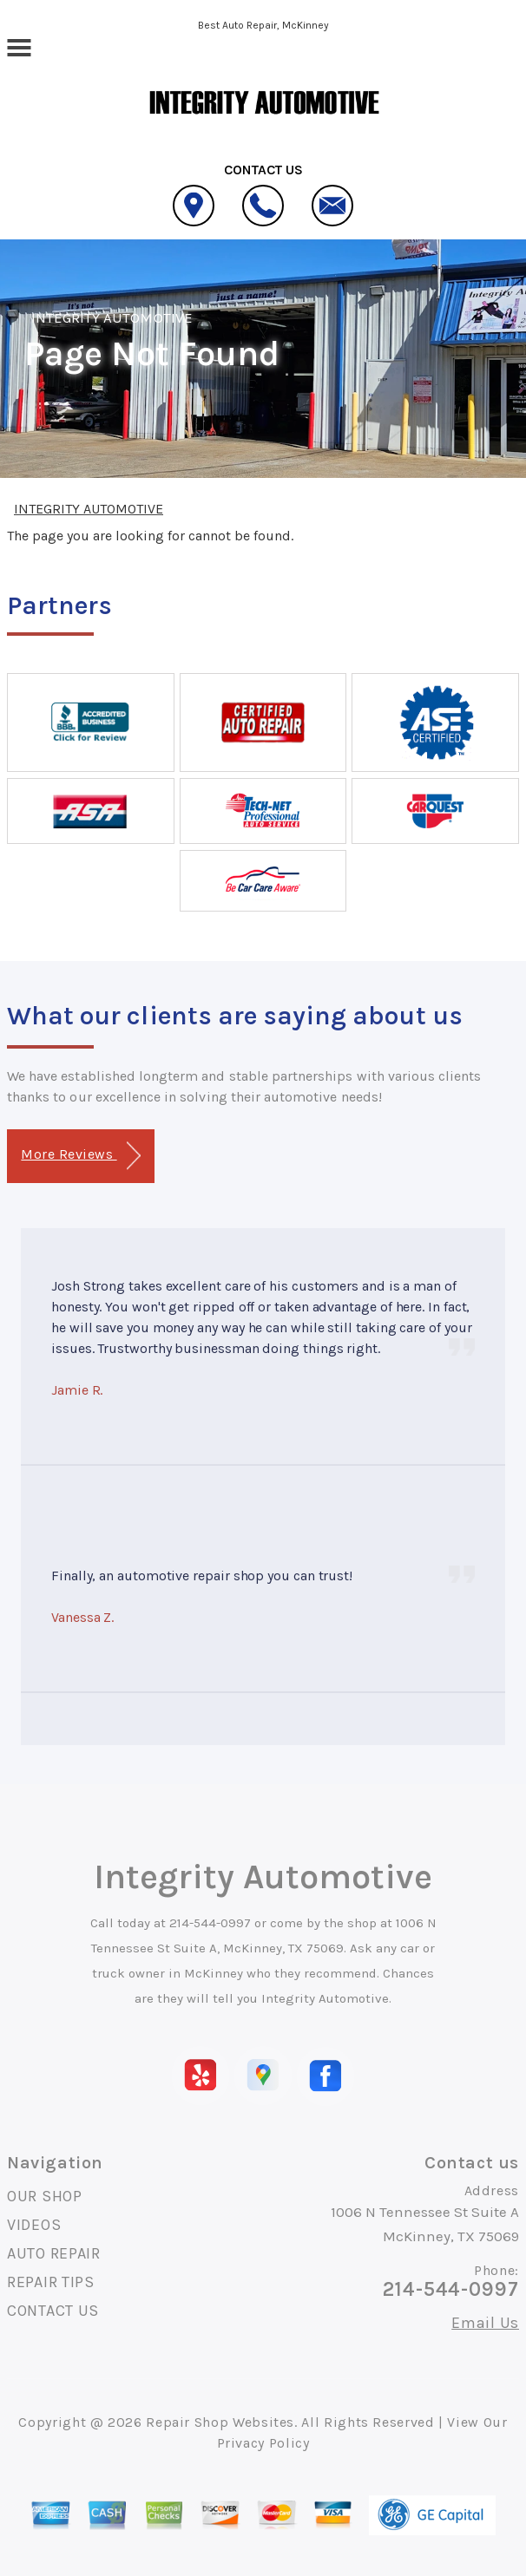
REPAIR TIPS (51, 2282)
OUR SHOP (44, 2196)
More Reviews (80, 1155)
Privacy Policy (263, 2443)
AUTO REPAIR (54, 2253)
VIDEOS (34, 2224)
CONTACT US (53, 2310)
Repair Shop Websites (220, 2422)
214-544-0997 (210, 1923)
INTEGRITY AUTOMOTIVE (112, 317)
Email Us (485, 2323)
